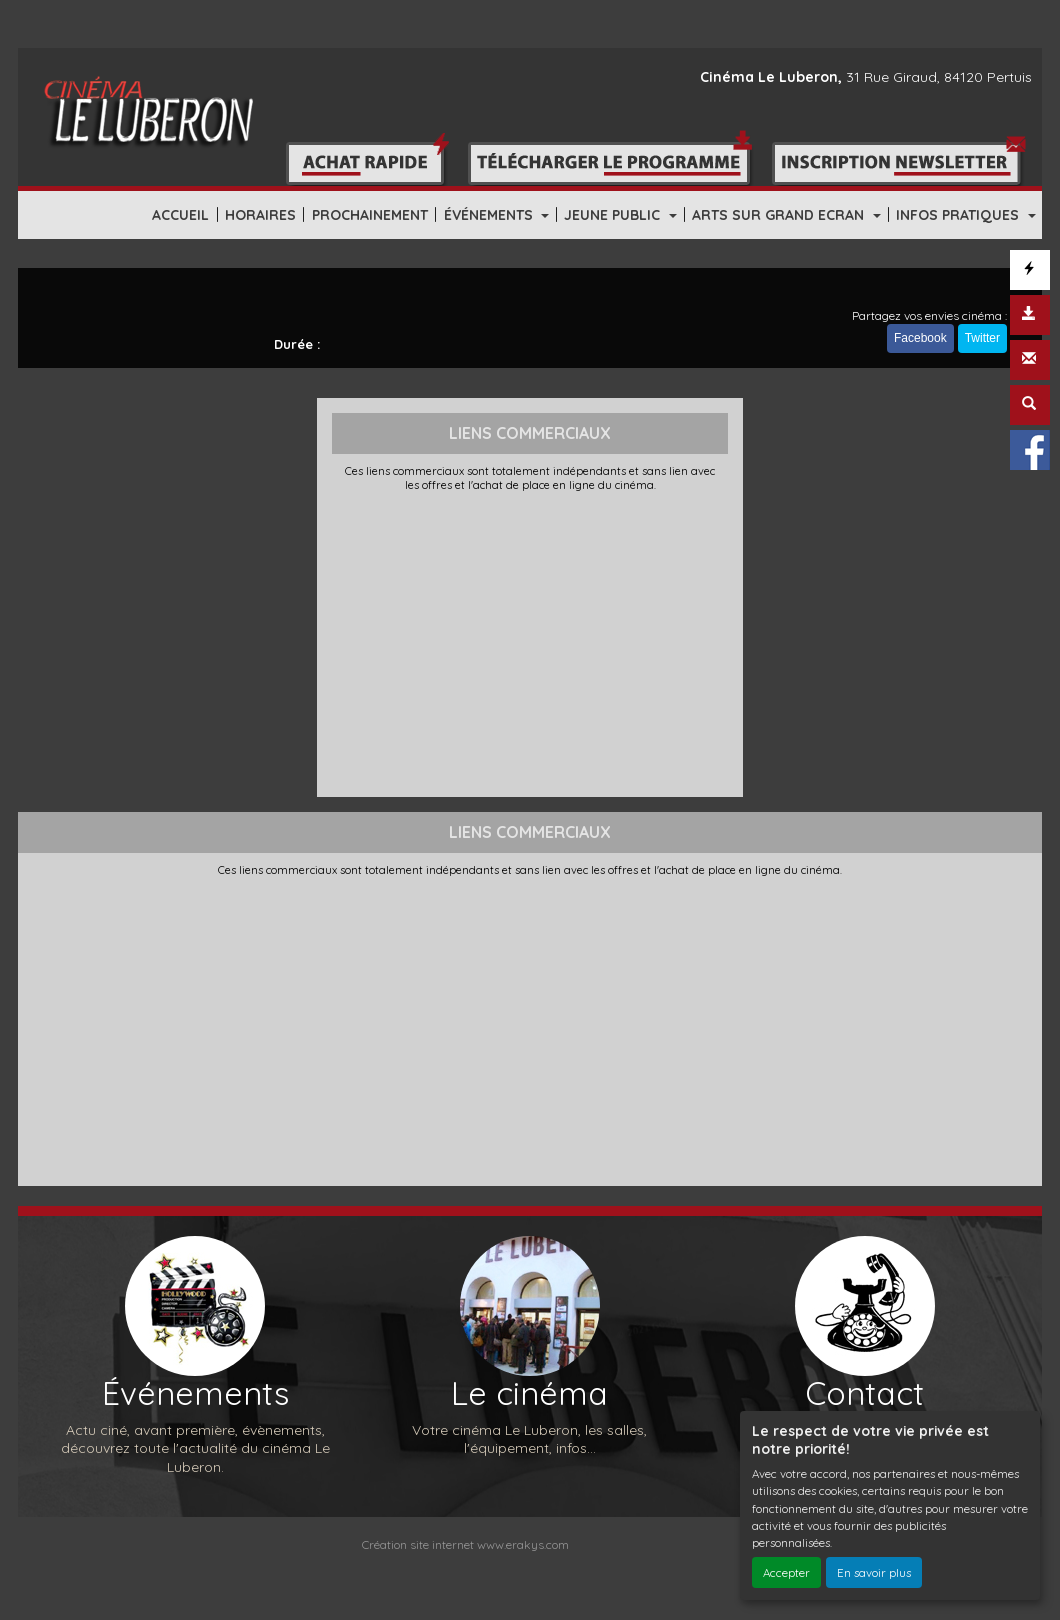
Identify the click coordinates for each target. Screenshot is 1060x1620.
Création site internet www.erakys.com (465, 1544)
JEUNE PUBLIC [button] (614, 215)
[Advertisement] (530, 642)
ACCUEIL (180, 215)
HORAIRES (260, 215)
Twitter (982, 338)
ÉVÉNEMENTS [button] (490, 215)
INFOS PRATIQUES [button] (959, 215)
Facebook (920, 338)
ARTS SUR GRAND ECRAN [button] (780, 215)
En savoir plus (874, 1572)
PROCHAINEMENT (370, 215)
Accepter (786, 1572)
